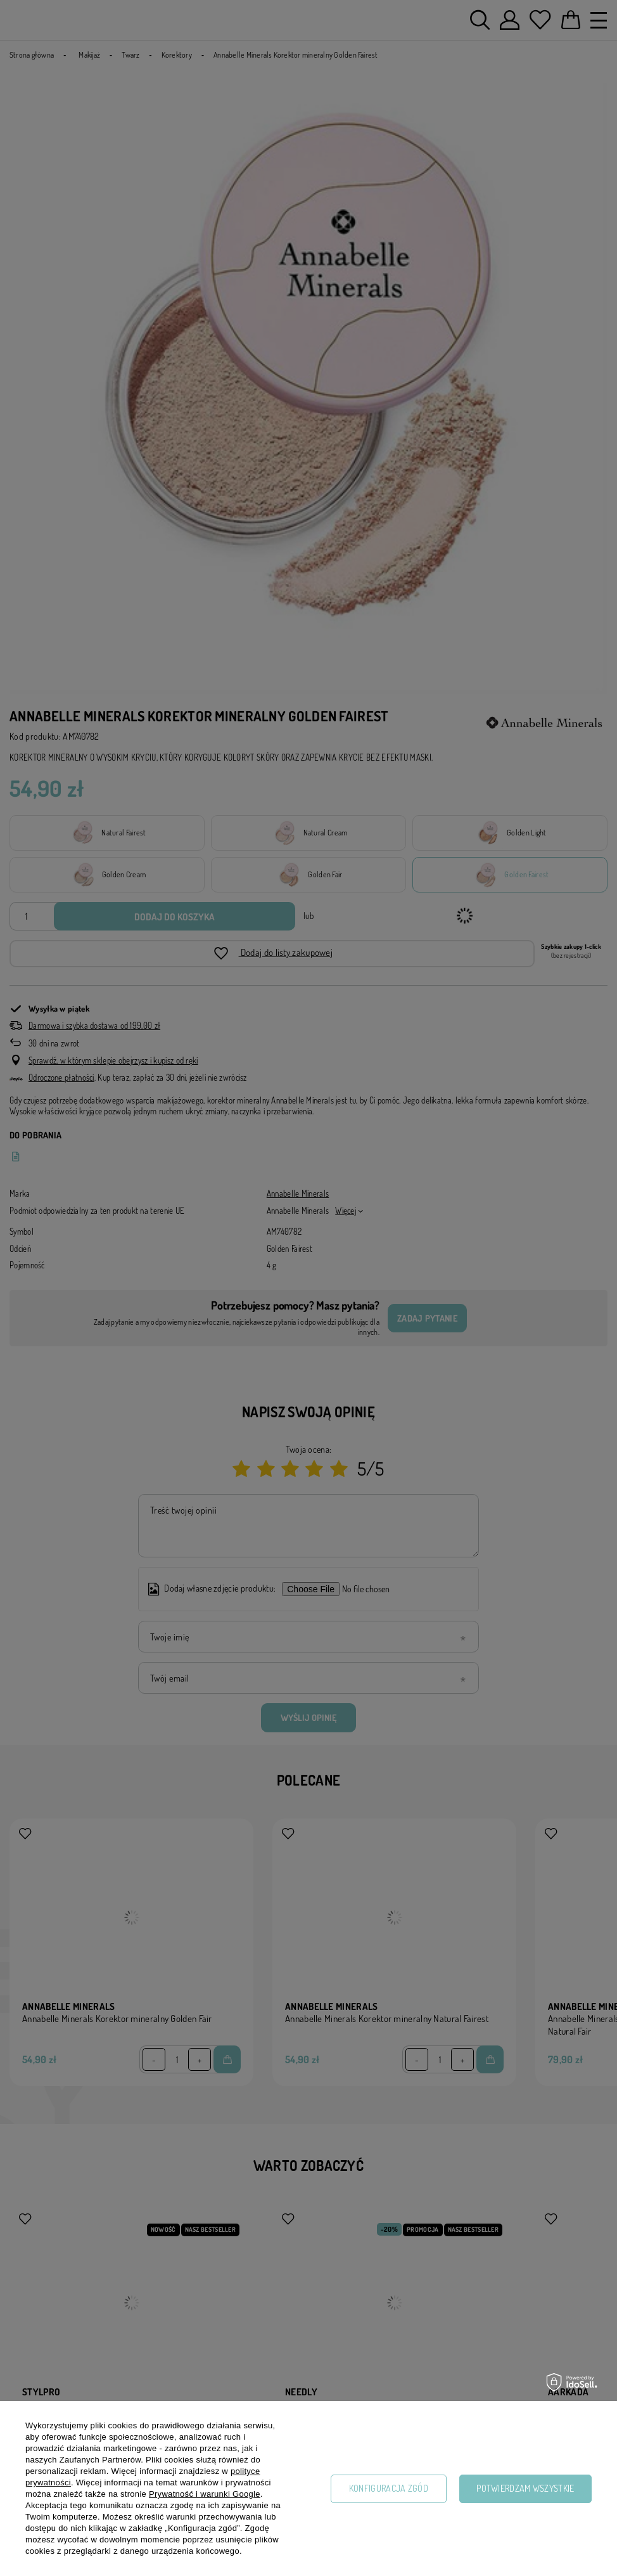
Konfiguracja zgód (388, 2488)
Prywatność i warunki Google (204, 2494)
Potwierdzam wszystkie (525, 2488)
